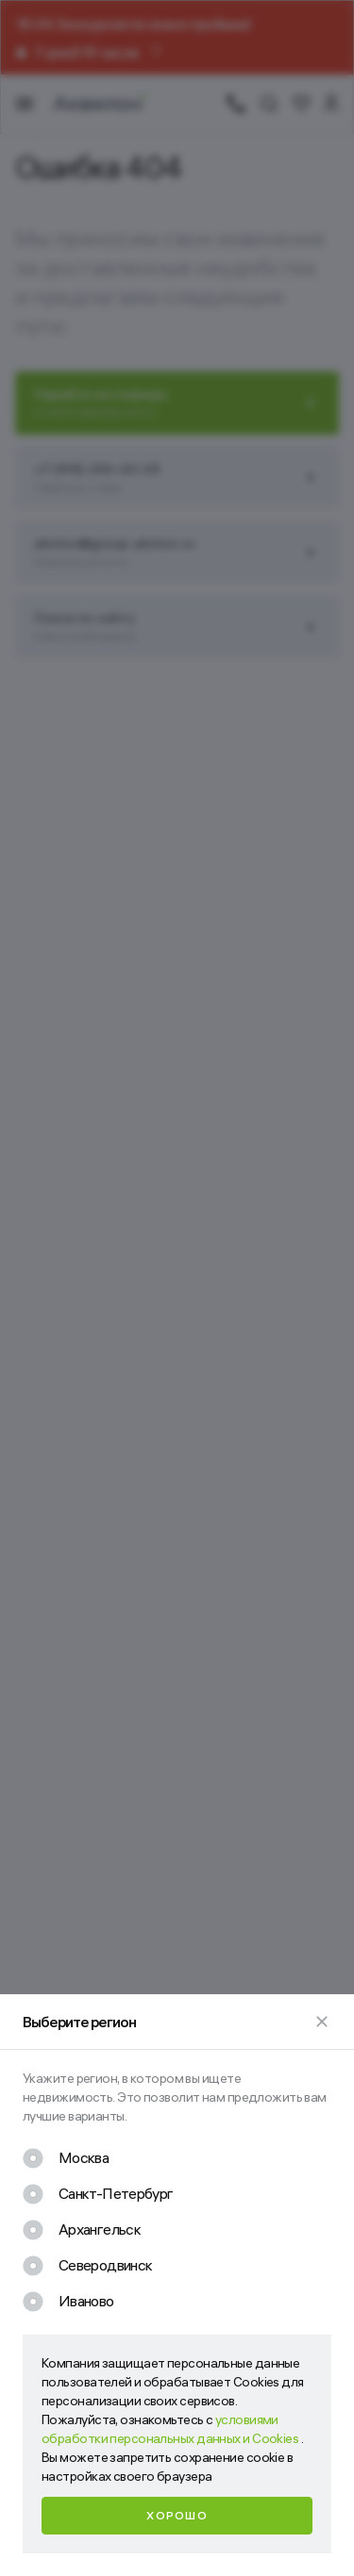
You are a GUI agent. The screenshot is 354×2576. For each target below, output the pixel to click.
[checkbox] (66, 2158)
